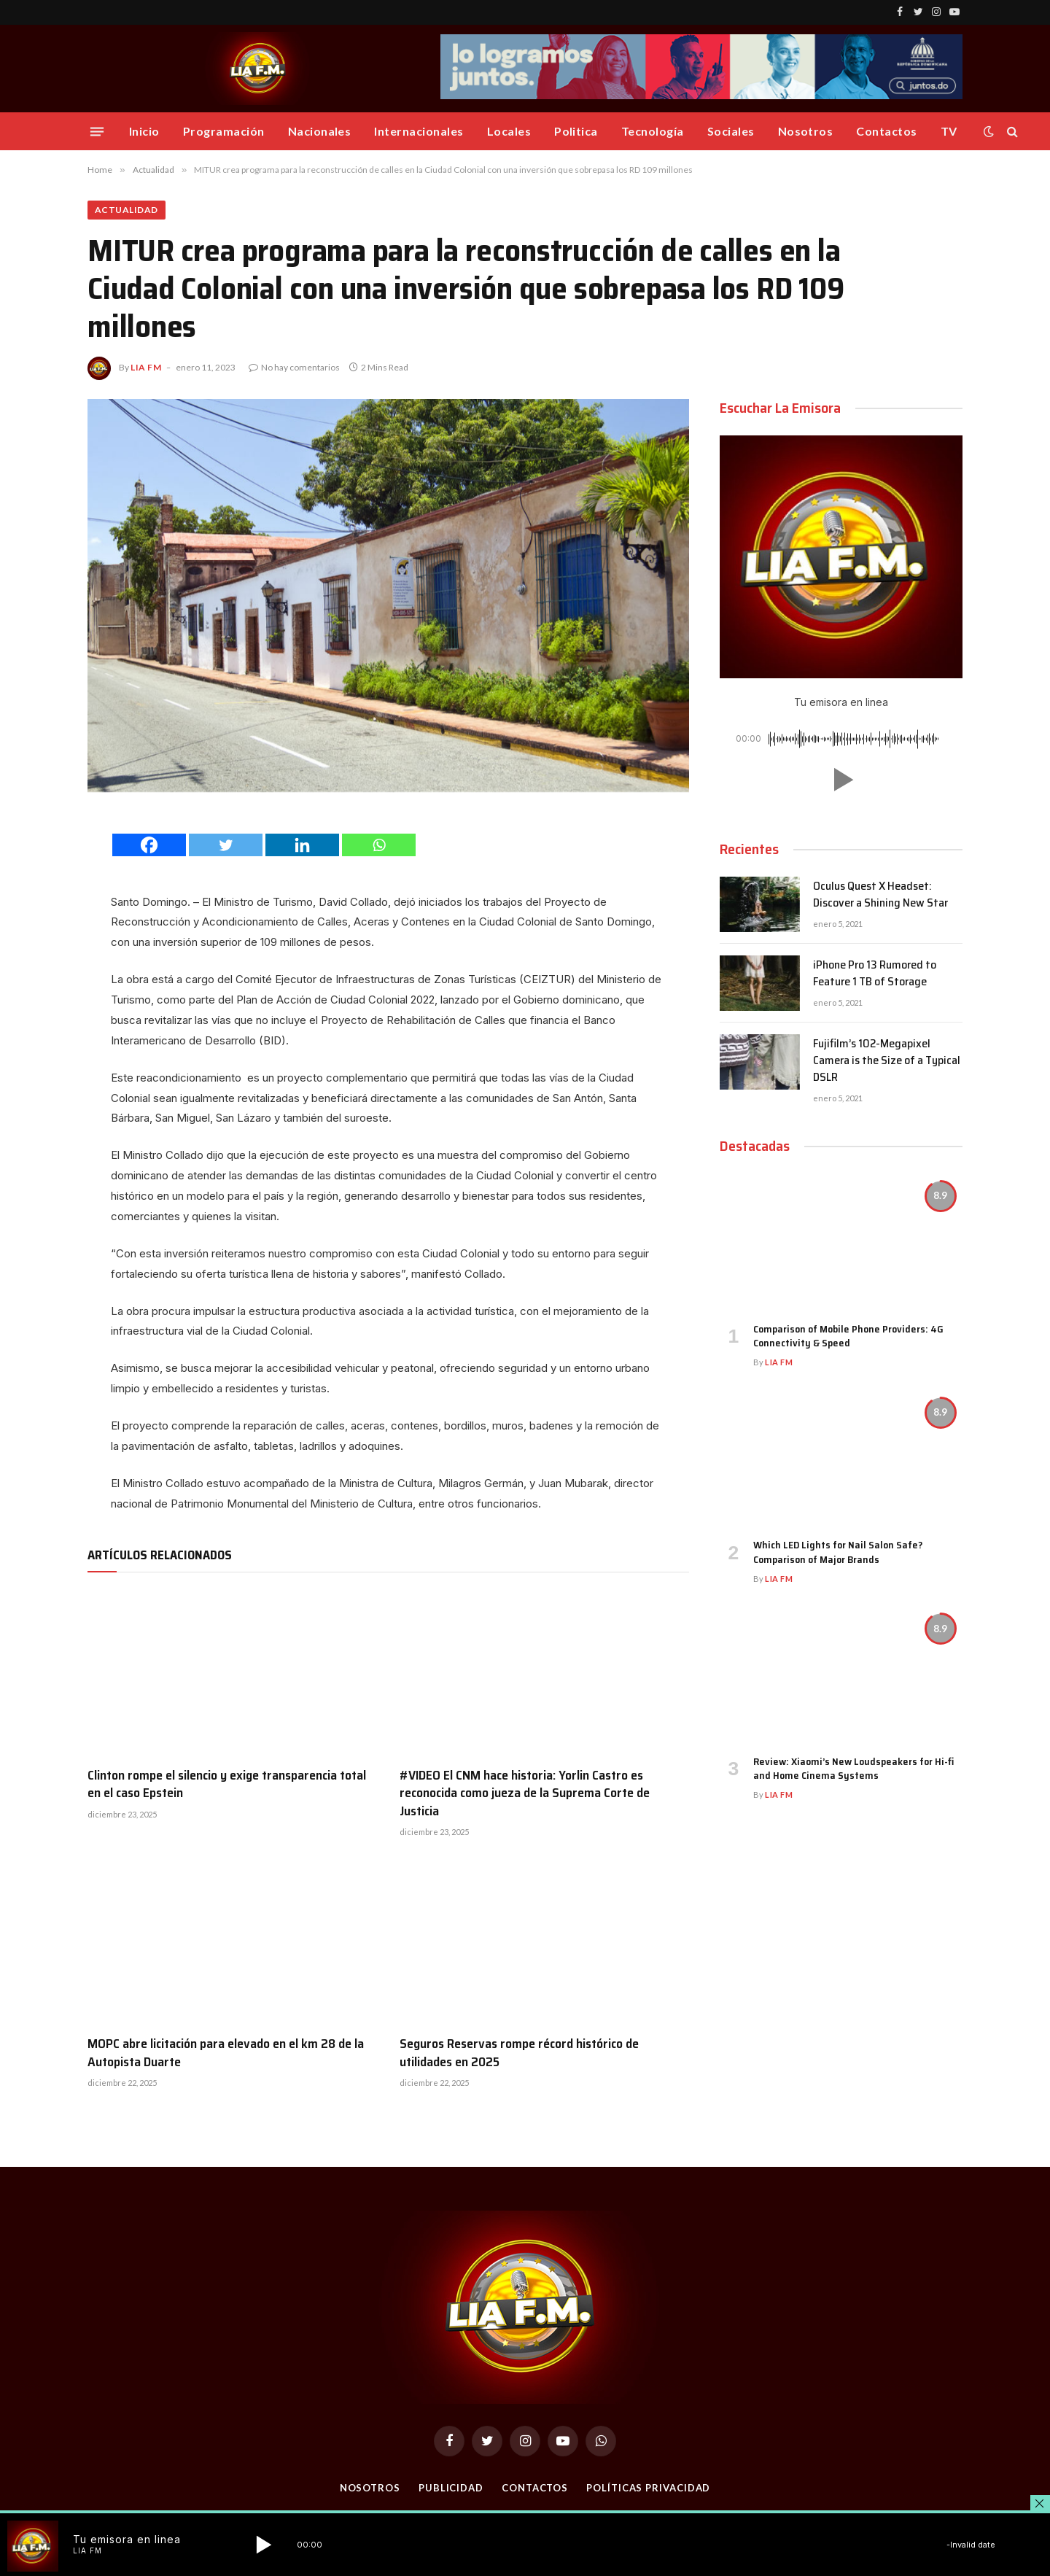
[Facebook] (149, 845)
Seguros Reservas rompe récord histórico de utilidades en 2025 (519, 2053)
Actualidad (126, 209)
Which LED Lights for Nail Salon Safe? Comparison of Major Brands (837, 1552)
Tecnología (652, 131)
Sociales (731, 131)
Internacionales (418, 131)
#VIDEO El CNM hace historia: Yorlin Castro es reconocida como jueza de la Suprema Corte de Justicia (525, 1793)
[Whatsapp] (379, 845)
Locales (509, 131)
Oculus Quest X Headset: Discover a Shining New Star (880, 895)
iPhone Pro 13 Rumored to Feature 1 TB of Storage (874, 973)
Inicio (144, 131)
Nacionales (319, 131)
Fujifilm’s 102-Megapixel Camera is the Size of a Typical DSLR (886, 1061)
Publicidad (451, 2488)
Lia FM (146, 367)
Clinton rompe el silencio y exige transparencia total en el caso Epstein (227, 1784)
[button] (840, 779)
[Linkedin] (302, 845)
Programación (224, 131)
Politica (576, 131)
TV (949, 131)
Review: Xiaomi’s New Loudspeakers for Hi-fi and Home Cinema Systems (853, 1768)
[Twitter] (225, 845)
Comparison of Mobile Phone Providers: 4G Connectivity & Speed (848, 1336)
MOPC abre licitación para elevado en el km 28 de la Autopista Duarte (226, 2053)
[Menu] (97, 131)
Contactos (886, 131)
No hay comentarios (294, 367)
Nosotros (805, 131)
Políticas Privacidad (648, 2488)
